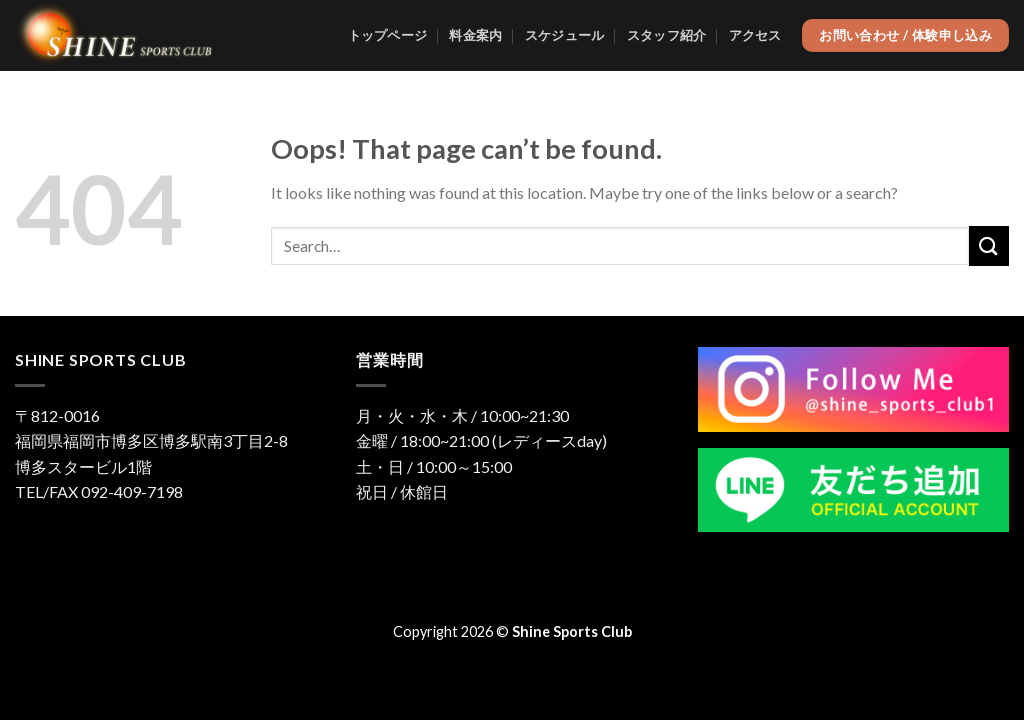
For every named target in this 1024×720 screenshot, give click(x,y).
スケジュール (565, 35)
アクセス (755, 35)
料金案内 (475, 35)
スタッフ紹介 (667, 35)
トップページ (388, 35)
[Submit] (989, 245)
